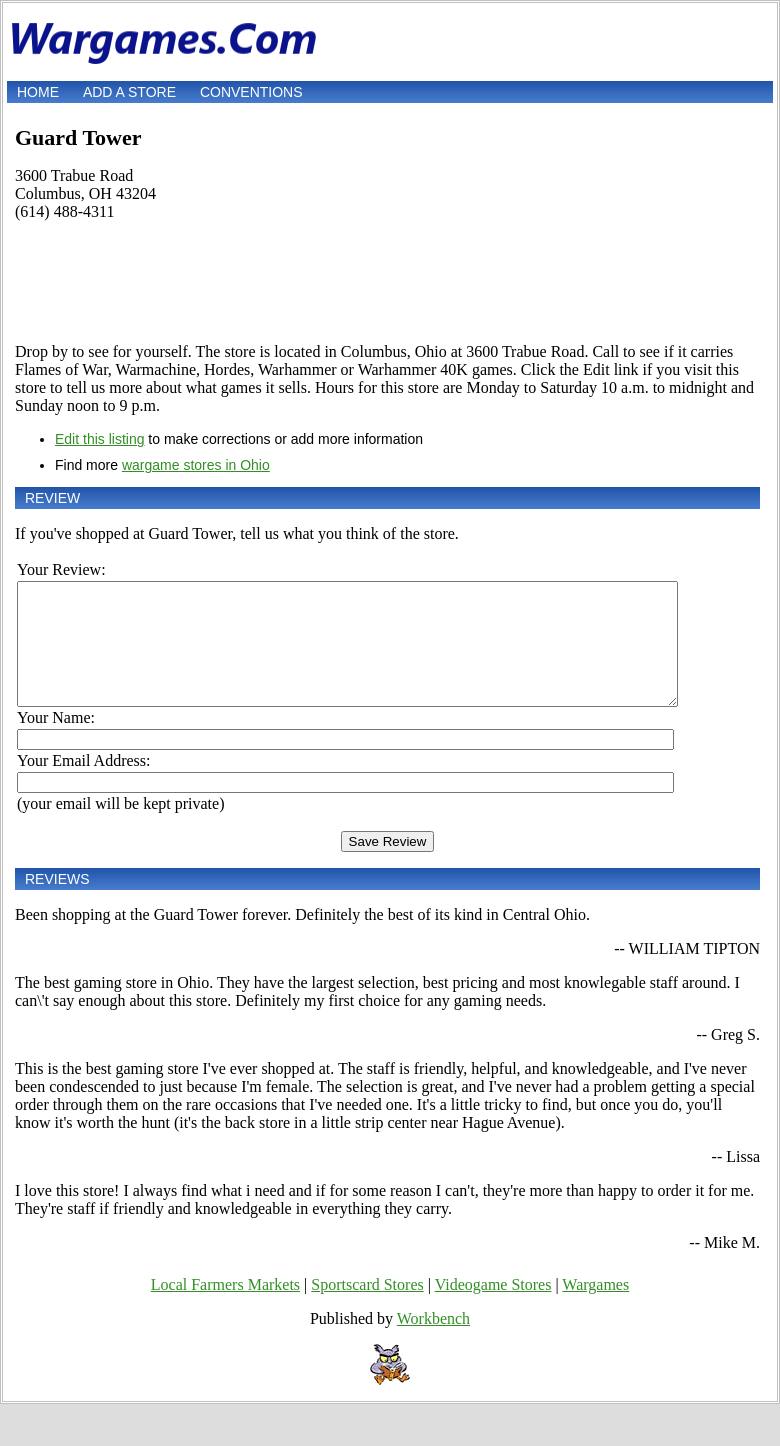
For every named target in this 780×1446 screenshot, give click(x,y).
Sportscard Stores (367, 1308)
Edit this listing (99, 439)
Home (38, 92)
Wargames (595, 1308)
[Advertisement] (387, 282)
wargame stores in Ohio (196, 465)
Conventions (251, 92)
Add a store (129, 92)
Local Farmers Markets (225, 1308)
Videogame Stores (493, 1308)
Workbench (433, 1342)
